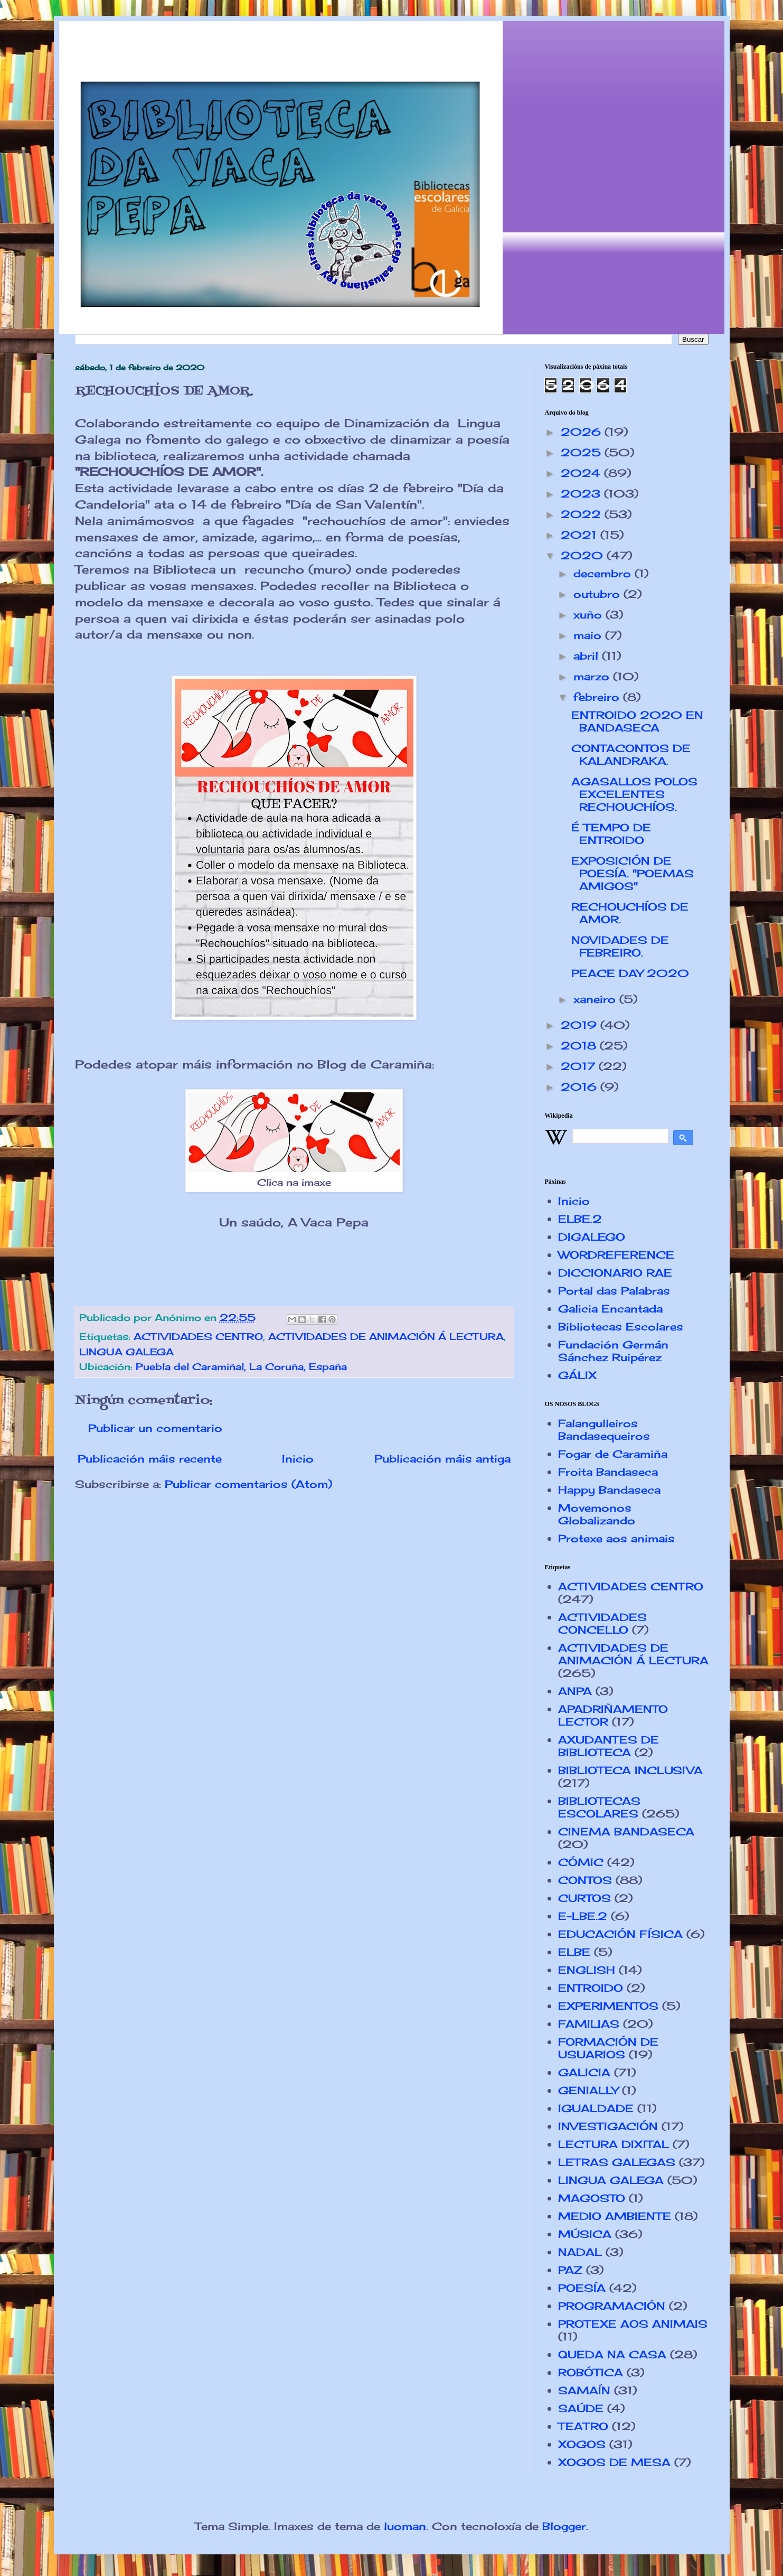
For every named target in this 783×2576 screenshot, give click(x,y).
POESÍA (582, 2287)
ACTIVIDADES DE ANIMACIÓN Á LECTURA (386, 1336)
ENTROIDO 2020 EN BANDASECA (637, 721)
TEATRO (583, 2426)
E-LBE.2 (582, 1916)
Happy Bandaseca (609, 1489)
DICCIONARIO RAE (615, 1272)
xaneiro (596, 999)
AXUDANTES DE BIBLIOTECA (608, 1746)
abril (587, 655)
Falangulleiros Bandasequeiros (604, 1429)
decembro (604, 573)
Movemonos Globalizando (596, 1514)
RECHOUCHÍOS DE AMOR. (629, 913)
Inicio (298, 1458)
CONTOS (585, 1880)
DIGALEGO (591, 1236)
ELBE (574, 1952)
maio (589, 635)
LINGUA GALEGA (126, 1351)
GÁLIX (577, 1375)
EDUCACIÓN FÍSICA (620, 1934)
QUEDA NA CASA (612, 2354)
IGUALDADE (596, 2108)
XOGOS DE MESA (614, 2462)
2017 (580, 1066)
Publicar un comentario (155, 1428)
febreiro (598, 697)
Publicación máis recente (150, 1458)
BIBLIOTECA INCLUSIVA (630, 1770)
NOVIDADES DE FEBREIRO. (620, 946)
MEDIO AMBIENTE (614, 2216)
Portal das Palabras (614, 1290)
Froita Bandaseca (608, 1471)
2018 (580, 1045)
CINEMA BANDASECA (626, 1831)
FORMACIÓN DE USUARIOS (608, 2048)
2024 (582, 473)
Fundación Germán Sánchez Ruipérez (613, 1351)
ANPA (575, 1691)
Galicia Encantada (610, 1308)
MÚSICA (584, 2234)
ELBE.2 (580, 1218)
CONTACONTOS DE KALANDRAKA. (631, 754)
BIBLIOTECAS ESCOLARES (599, 1807)
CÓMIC (580, 1862)
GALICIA (584, 2072)
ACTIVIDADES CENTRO (198, 1336)
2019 (580, 1025)
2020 (584, 555)
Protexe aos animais (616, 1538)
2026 (583, 431)
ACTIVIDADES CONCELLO (602, 1623)
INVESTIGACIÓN (608, 2126)
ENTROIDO (590, 1987)
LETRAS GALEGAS (616, 2162)
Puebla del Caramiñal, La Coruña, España (241, 1366)
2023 (582, 493)
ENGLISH (586, 1970)
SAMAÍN (584, 2390)
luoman (405, 2526)
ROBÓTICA (590, 2372)
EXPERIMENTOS (608, 2005)
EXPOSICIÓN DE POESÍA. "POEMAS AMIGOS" (632, 873)
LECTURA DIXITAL (613, 2144)
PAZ (570, 2270)
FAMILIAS (588, 2023)
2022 (583, 514)
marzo (593, 676)
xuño (589, 614)
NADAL (580, 2252)
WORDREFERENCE (616, 1254)
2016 (580, 1086)
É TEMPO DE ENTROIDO (611, 834)
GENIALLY (588, 2090)
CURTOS (584, 1898)
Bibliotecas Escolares (620, 1326)
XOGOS (582, 2444)
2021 (580, 534)
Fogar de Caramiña (612, 1453)
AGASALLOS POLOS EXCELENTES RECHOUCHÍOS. (634, 794)
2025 (583, 452)
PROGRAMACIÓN (611, 2305)
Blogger (564, 2526)
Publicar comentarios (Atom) (248, 1484)
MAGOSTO (591, 2198)
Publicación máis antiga (442, 1458)
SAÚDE (580, 2408)
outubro (598, 594)
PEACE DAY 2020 (630, 973)
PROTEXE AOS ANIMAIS (632, 2323)
